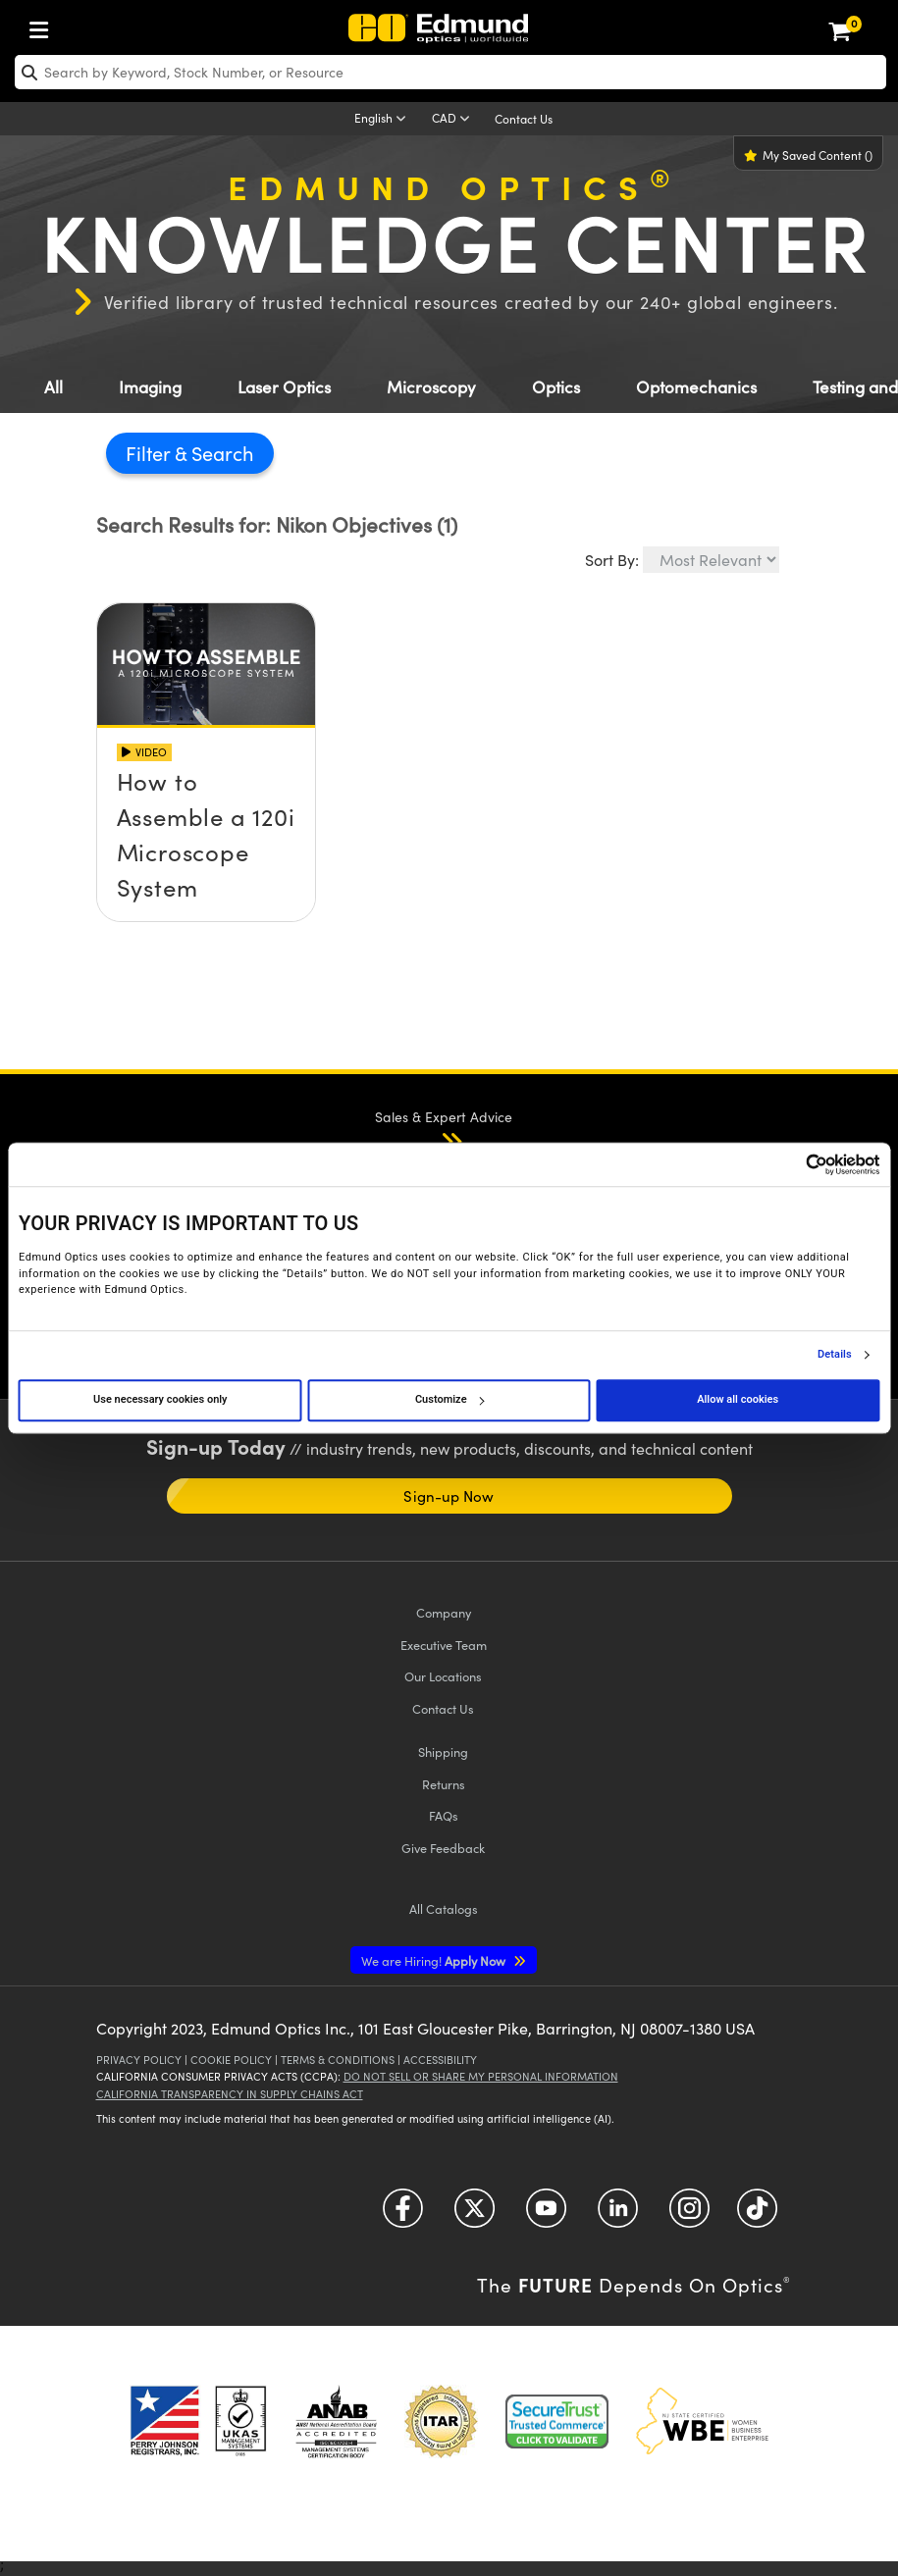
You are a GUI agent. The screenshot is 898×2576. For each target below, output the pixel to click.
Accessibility (440, 2059)
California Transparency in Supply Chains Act (229, 2094)
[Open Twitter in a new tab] (474, 2215)
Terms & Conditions (338, 2059)
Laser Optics (284, 387)
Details (835, 1355)
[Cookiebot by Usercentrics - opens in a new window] (793, 1164)
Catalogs (443, 1908)
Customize (449, 1399)
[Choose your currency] (454, 119)
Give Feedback (443, 1847)
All (53, 387)
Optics (556, 387)
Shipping (443, 1751)
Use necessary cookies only (160, 1399)
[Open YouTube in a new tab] (546, 2215)
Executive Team (443, 1644)
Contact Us (524, 119)
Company (443, 1612)
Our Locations (443, 1676)
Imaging (150, 387)
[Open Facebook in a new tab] (403, 2215)
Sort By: (612, 559)
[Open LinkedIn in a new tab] (618, 2215)
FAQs (443, 1815)
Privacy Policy (139, 2059)
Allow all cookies (737, 1399)
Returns (443, 1784)
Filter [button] (150, 452)
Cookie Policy (231, 2059)
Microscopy (431, 387)
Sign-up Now (448, 1496)
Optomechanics (696, 387)
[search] (450, 72)
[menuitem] (44, 26)
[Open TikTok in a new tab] (757, 2215)
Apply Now (434, 1960)
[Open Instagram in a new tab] (689, 2215)
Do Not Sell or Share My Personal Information (480, 2076)
